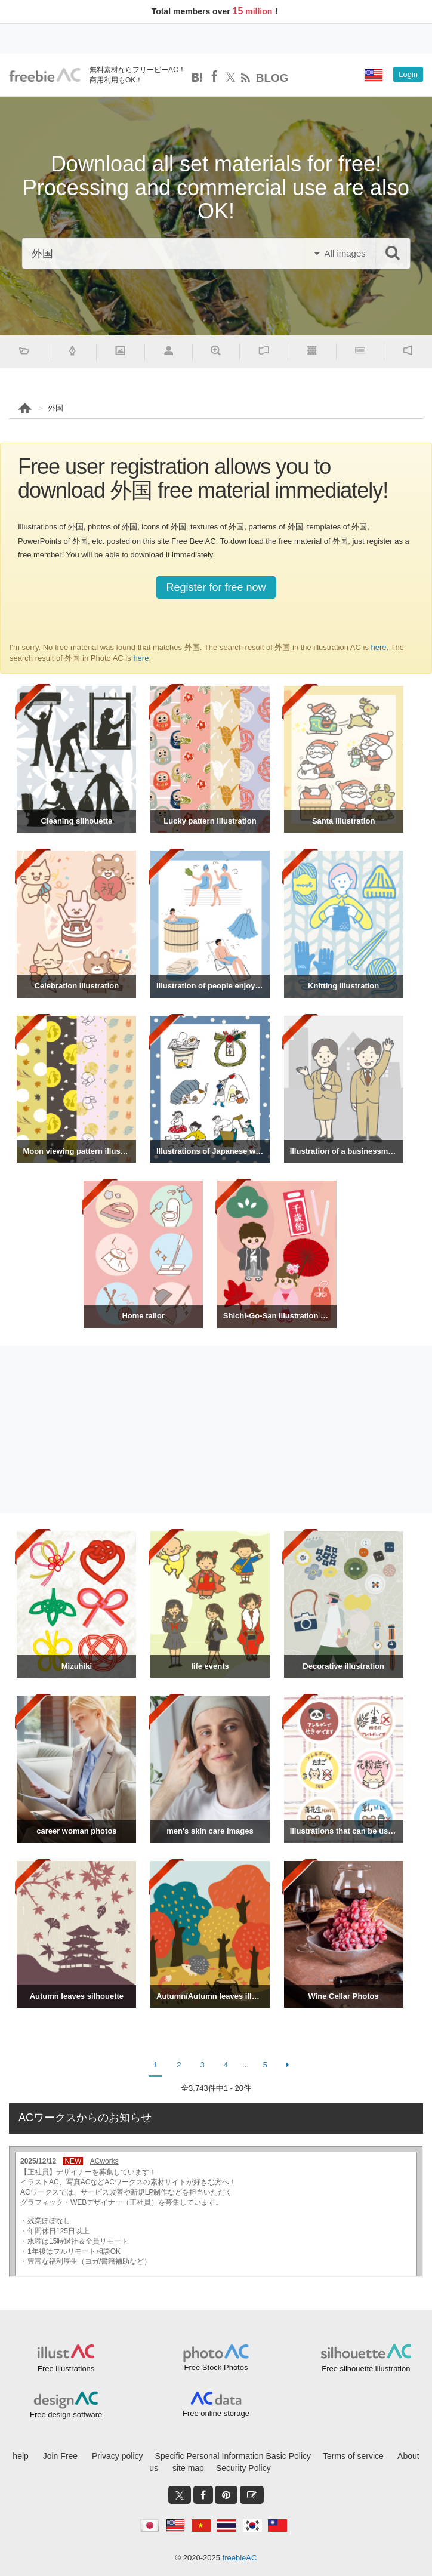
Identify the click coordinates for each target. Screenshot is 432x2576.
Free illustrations (66, 2368)
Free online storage (216, 2413)
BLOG (272, 78)
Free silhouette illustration (366, 2368)
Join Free (60, 2456)
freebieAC (240, 2557)
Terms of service (353, 2456)
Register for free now (216, 587)
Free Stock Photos (216, 2367)
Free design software (66, 2414)
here (379, 647)
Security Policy (243, 2468)
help (20, 2456)
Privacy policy (117, 2456)
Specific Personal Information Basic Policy (233, 2456)
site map (188, 2468)
